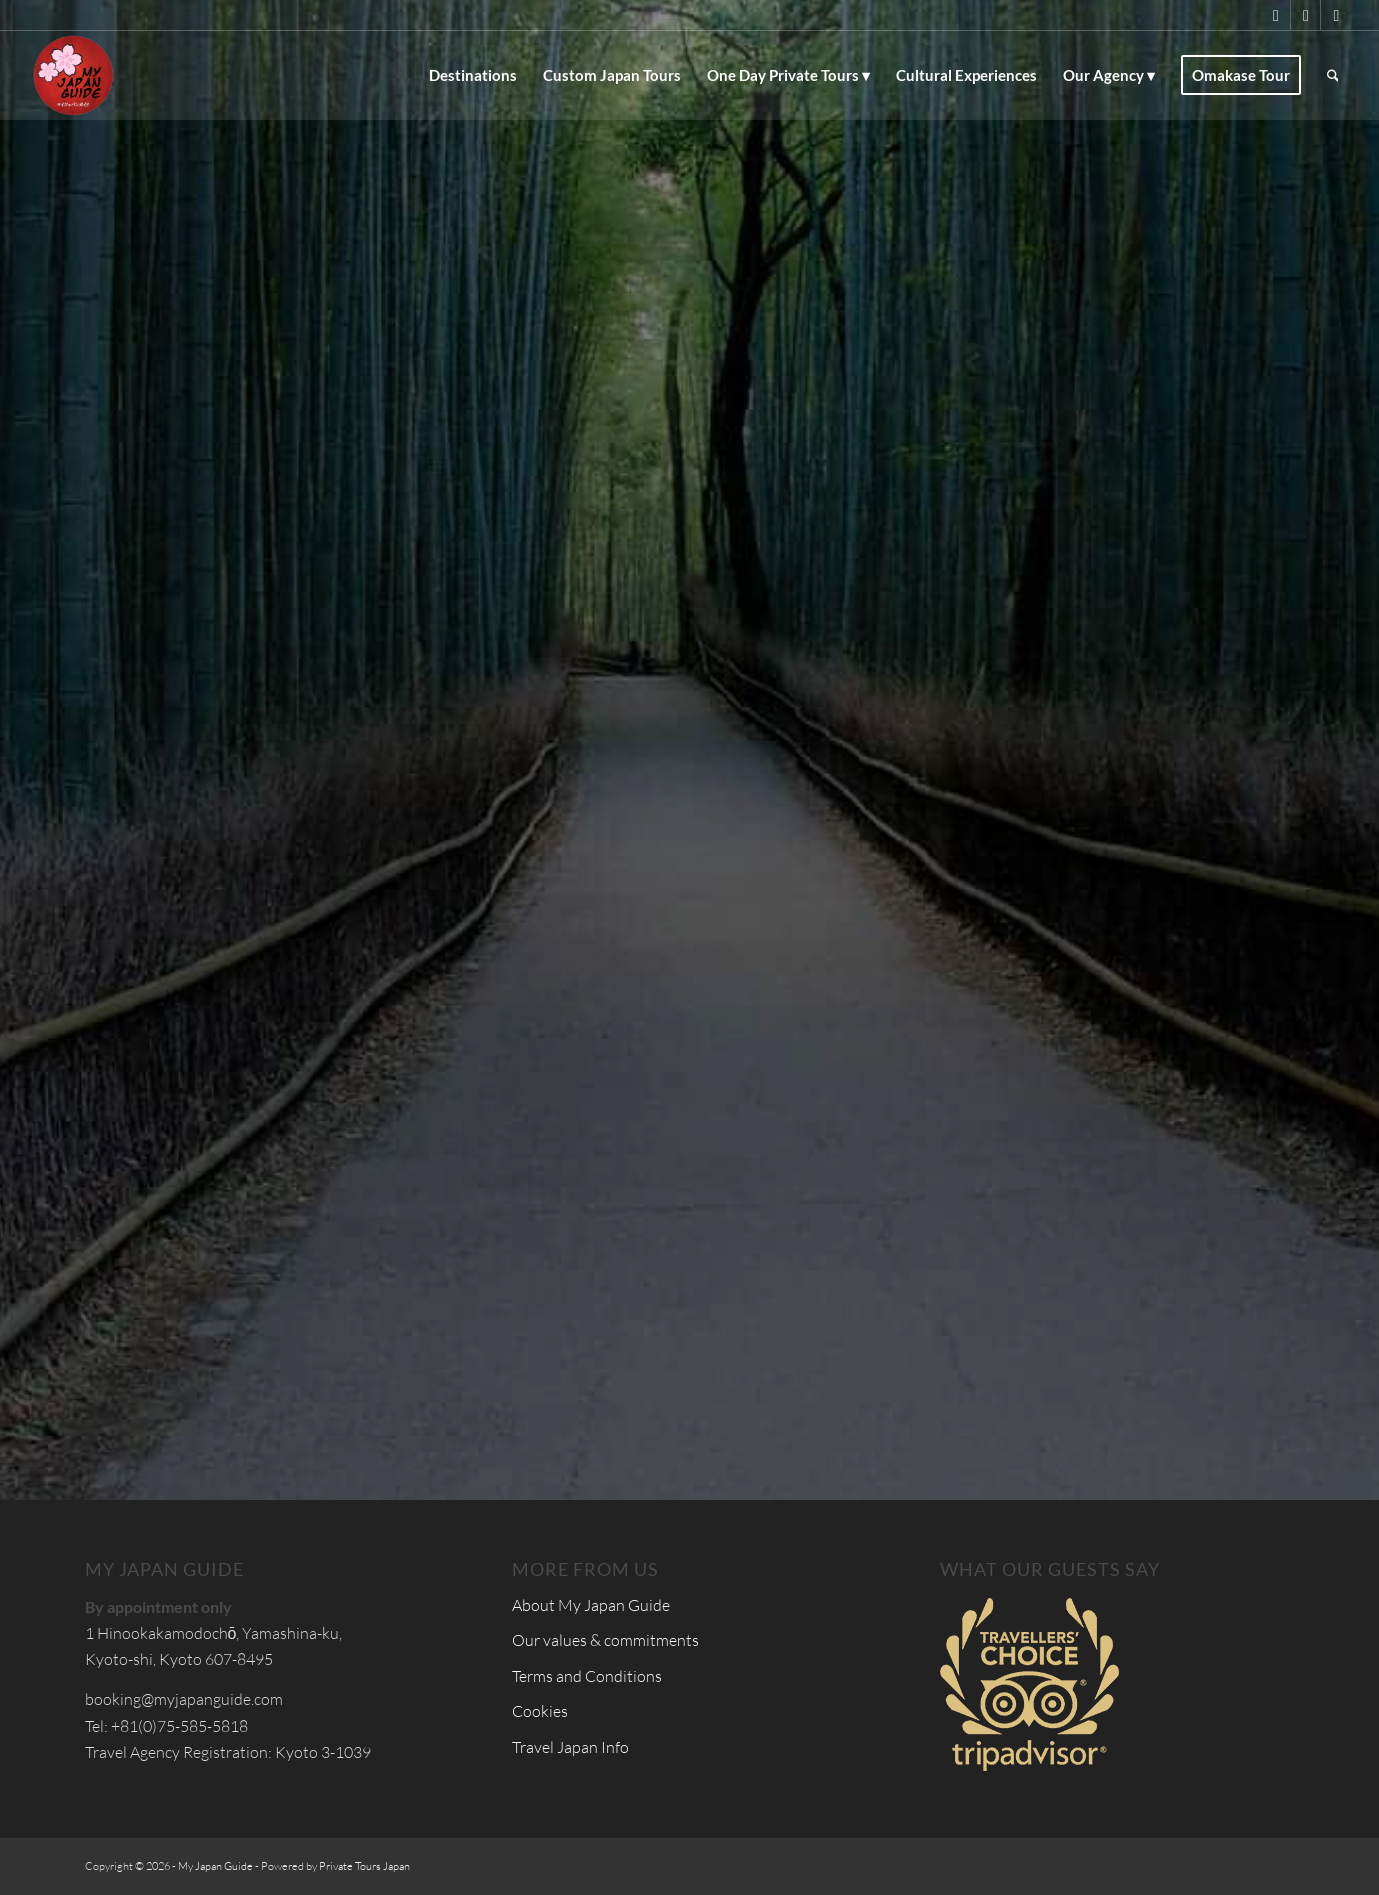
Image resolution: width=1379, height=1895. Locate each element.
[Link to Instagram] (1336, 15)
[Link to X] (1275, 15)
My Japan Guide (215, 1866)
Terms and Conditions (587, 1676)
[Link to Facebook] (1305, 15)
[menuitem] (473, 75)
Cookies (540, 1711)
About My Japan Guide (591, 1605)
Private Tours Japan (364, 1866)
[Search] (1333, 75)
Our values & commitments (605, 1640)
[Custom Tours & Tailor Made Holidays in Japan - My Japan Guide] (73, 75)
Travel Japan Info (570, 1747)
